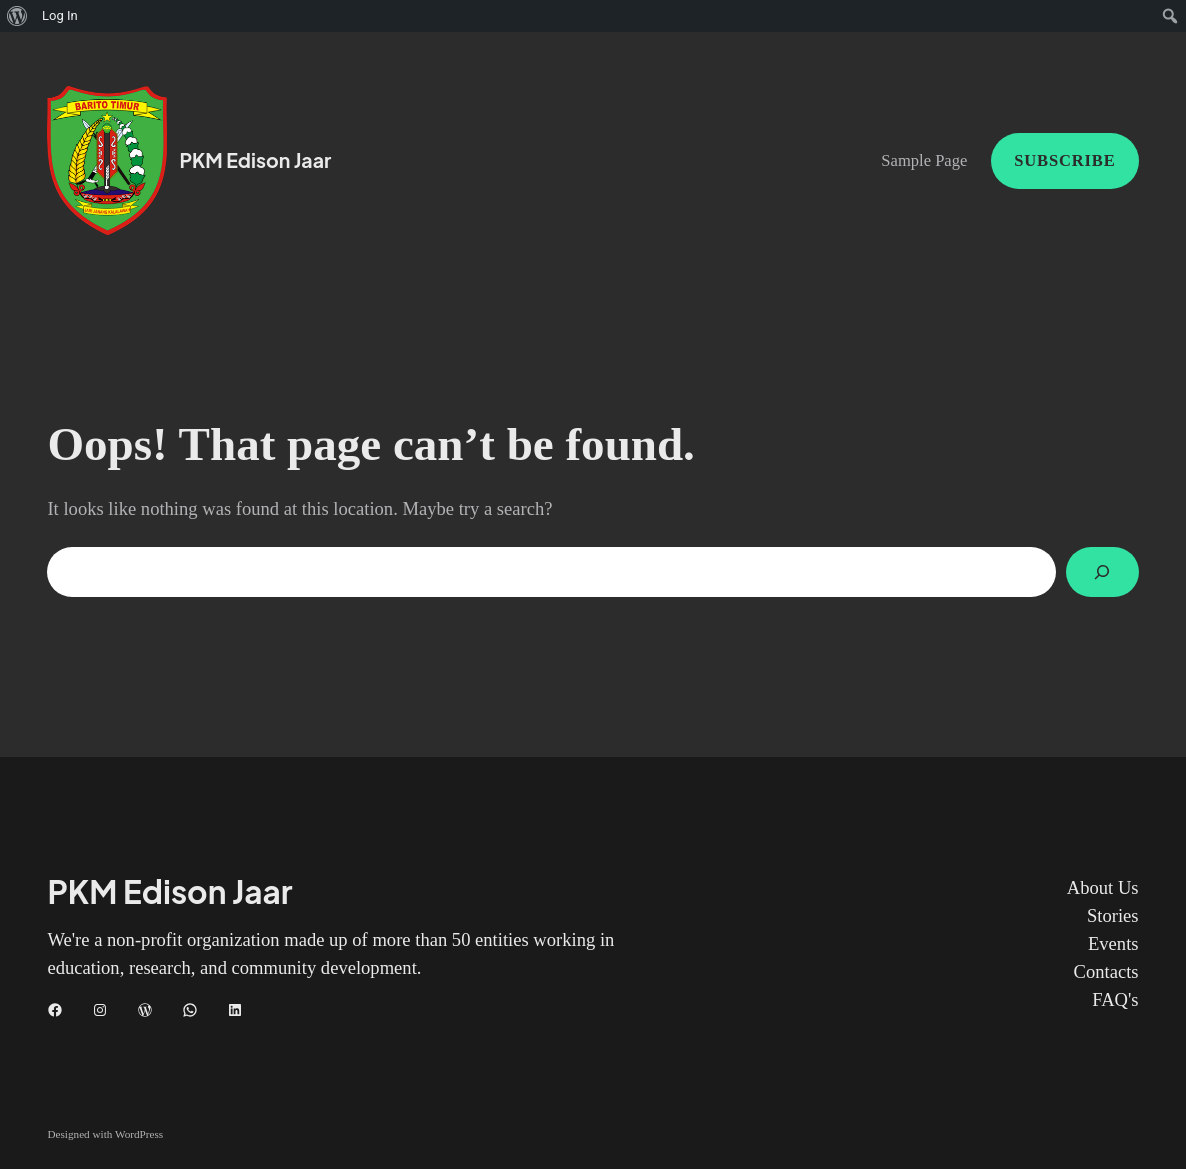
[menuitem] (17, 16)
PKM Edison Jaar (255, 160)
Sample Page (924, 160)
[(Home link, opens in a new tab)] (107, 160)
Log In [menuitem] (60, 15)
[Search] (1102, 572)
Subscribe (1064, 160)
